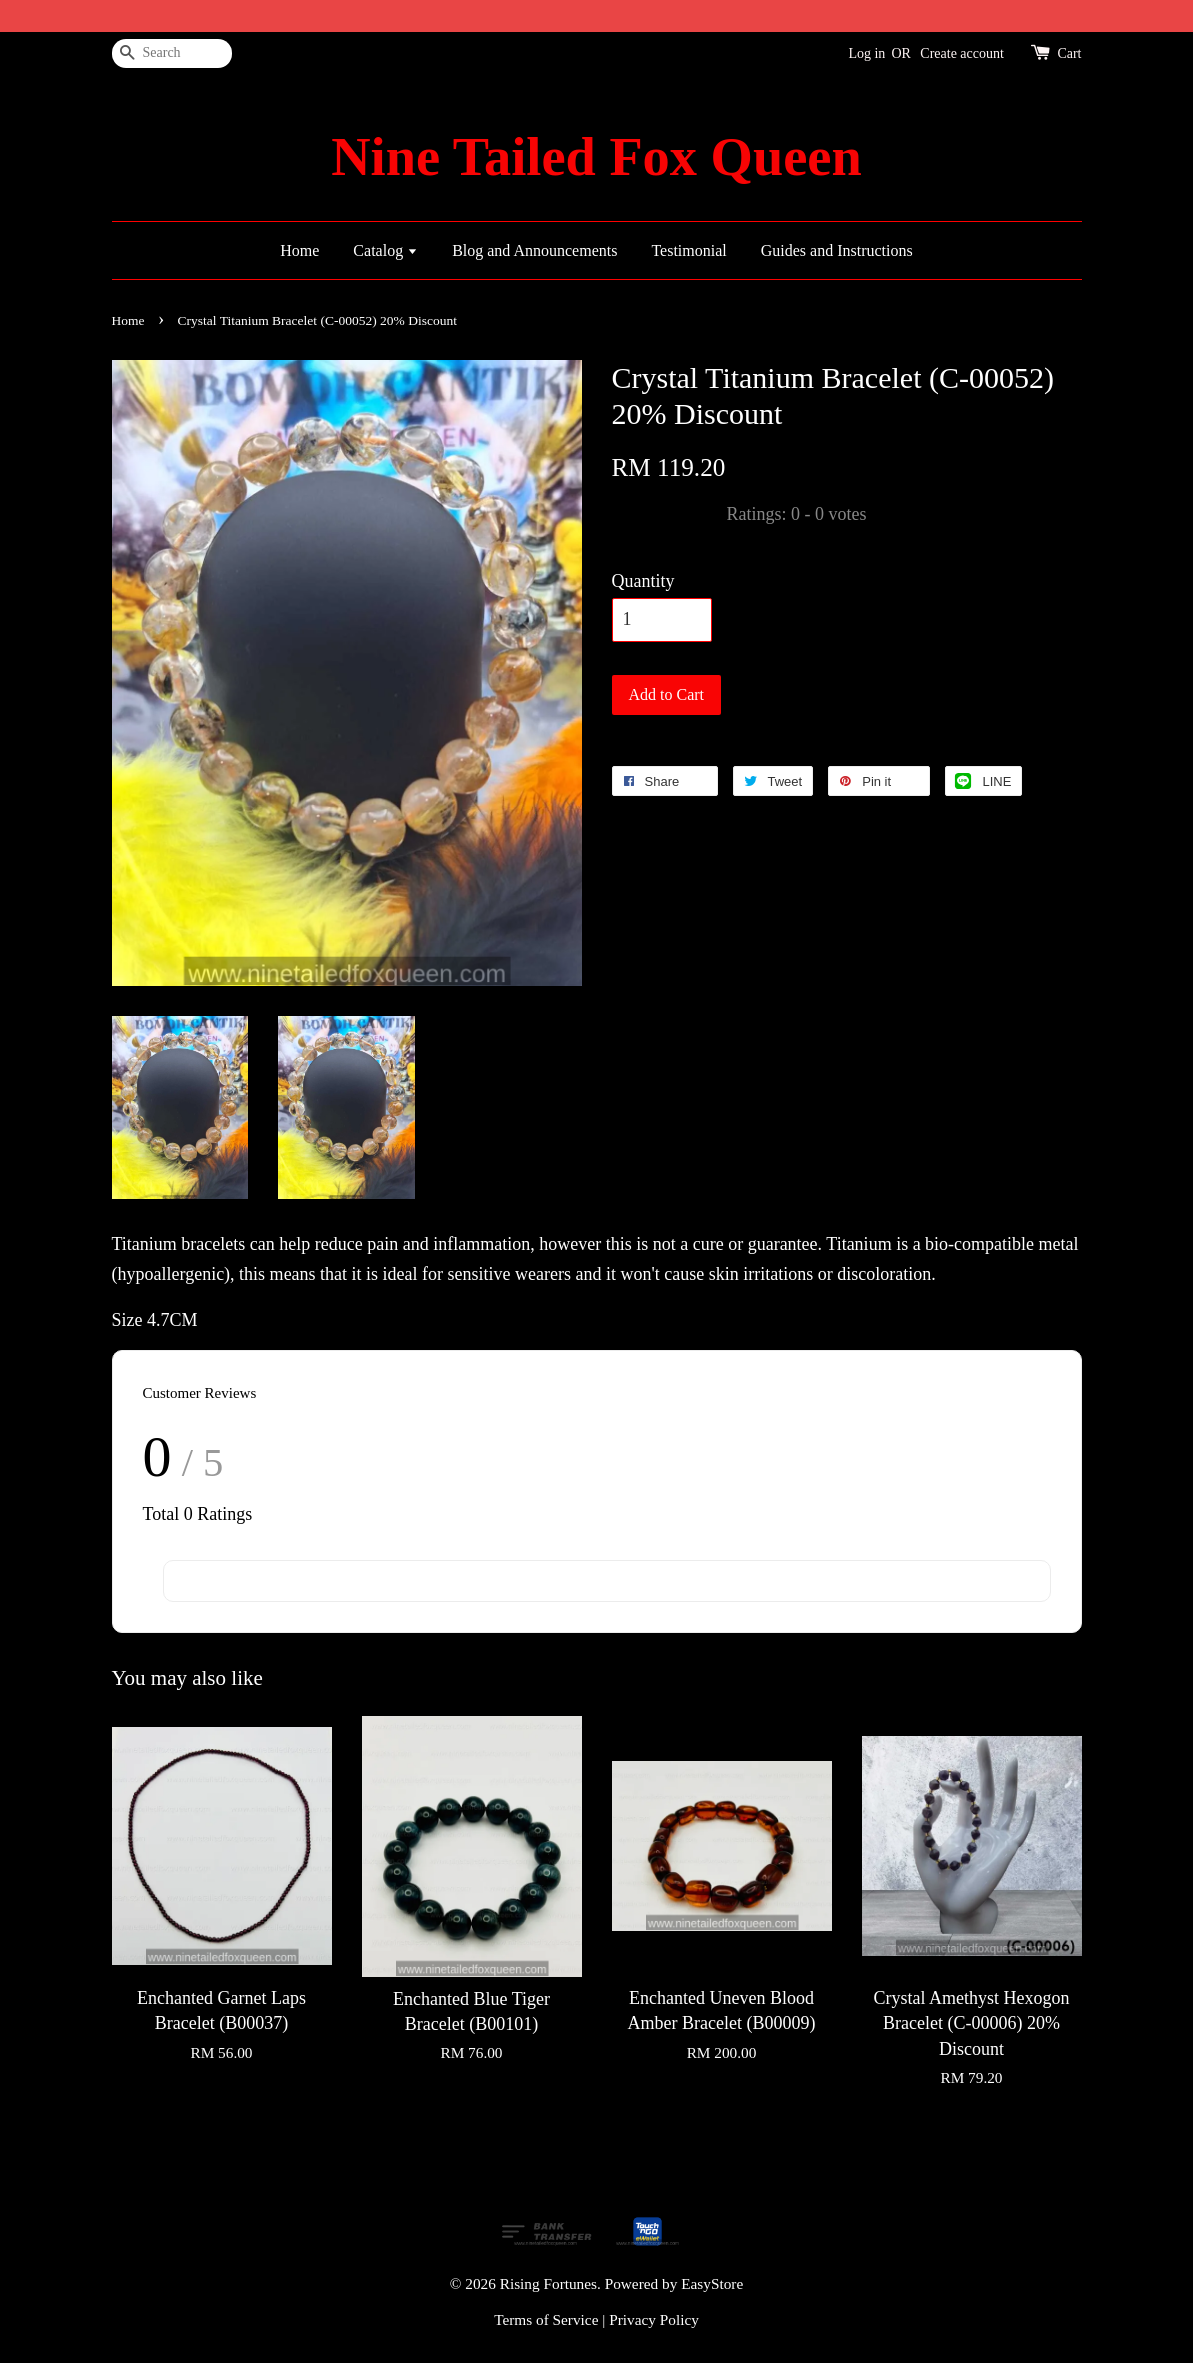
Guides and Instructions (837, 250)
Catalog (385, 250)
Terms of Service (546, 2319)
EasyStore (712, 2283)
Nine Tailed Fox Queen (596, 157)
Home (299, 250)
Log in (866, 53)
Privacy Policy (654, 2319)
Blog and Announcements (534, 250)
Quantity (643, 581)
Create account (962, 53)
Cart (1069, 53)
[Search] (172, 53)
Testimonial (688, 250)
